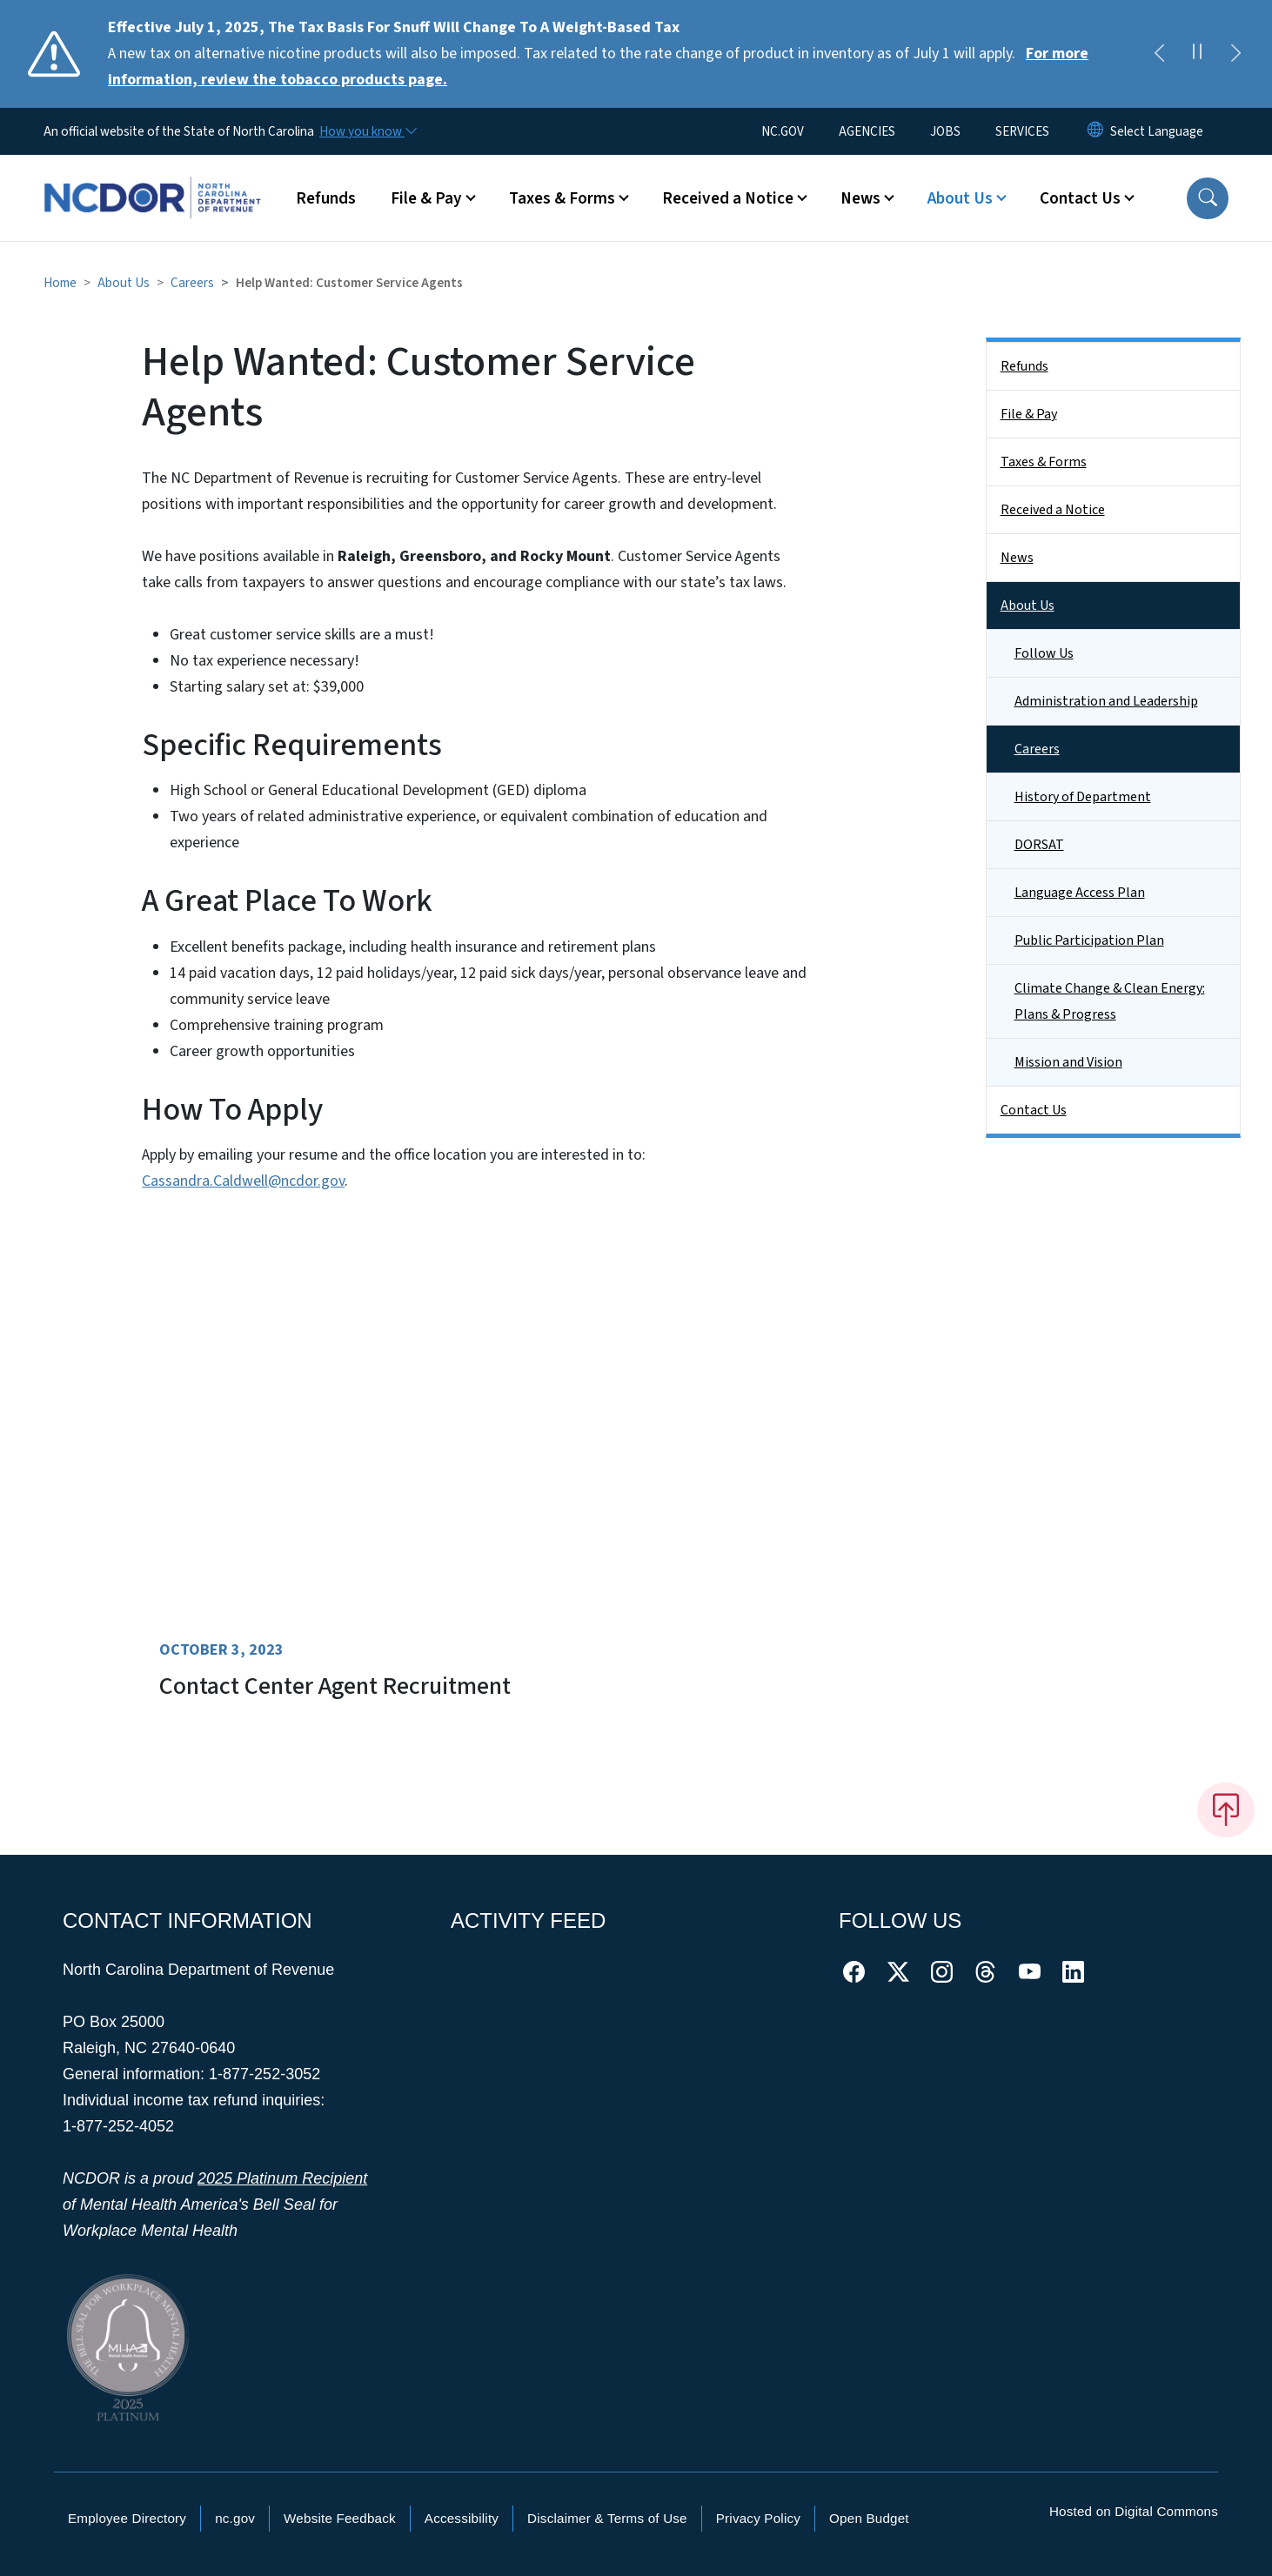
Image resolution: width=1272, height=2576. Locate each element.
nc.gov (235, 2518)
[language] (1156, 131)
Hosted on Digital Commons (1133, 2511)
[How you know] (367, 131)
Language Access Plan (1079, 892)
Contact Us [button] (1080, 198)
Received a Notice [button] (727, 198)
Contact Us (1034, 1110)
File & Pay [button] (426, 198)
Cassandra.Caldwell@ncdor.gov (243, 1181)
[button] (1207, 198)
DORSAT (1039, 844)
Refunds (326, 198)
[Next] (1235, 54)
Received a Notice (1053, 509)
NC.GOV (782, 131)
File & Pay (1029, 414)
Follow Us (1044, 653)
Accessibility (462, 2518)
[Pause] (1197, 54)
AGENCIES (867, 131)
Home (60, 282)
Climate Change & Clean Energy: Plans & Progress (1109, 1001)
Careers (192, 282)
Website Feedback (340, 2518)
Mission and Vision (1068, 1062)
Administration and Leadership (1106, 701)
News (1017, 557)
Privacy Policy (758, 2518)
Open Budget (869, 2518)
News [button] (860, 198)
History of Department (1082, 796)
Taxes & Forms (1044, 462)
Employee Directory (127, 2518)
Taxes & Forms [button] (562, 198)
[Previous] (1159, 54)
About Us (123, 282)
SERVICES (1022, 131)
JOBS (945, 131)
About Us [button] (960, 198)
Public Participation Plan (1089, 940)
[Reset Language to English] (1095, 131)
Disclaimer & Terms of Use (607, 2518)
